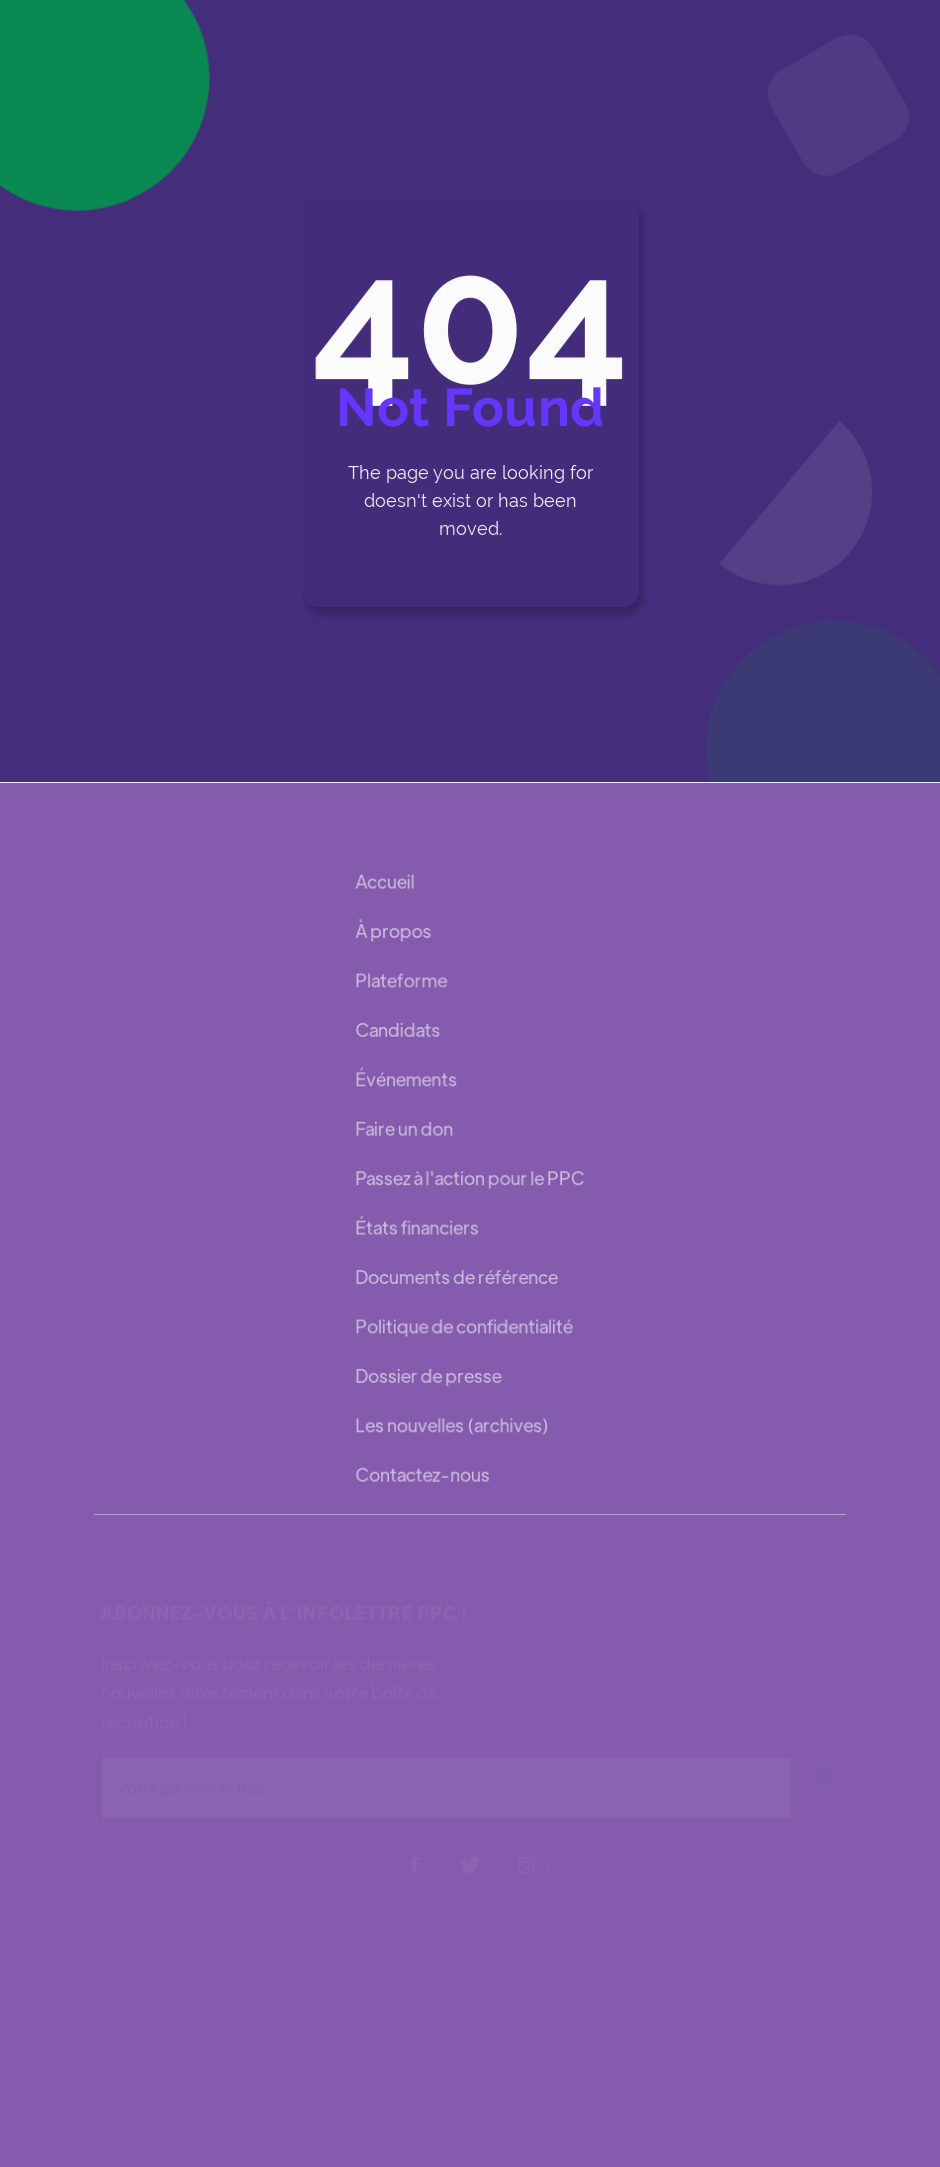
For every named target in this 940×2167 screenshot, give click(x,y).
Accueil (385, 883)
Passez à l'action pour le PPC (469, 1177)
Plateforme (401, 981)
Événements (406, 1079)
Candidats (398, 1030)
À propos (393, 932)
